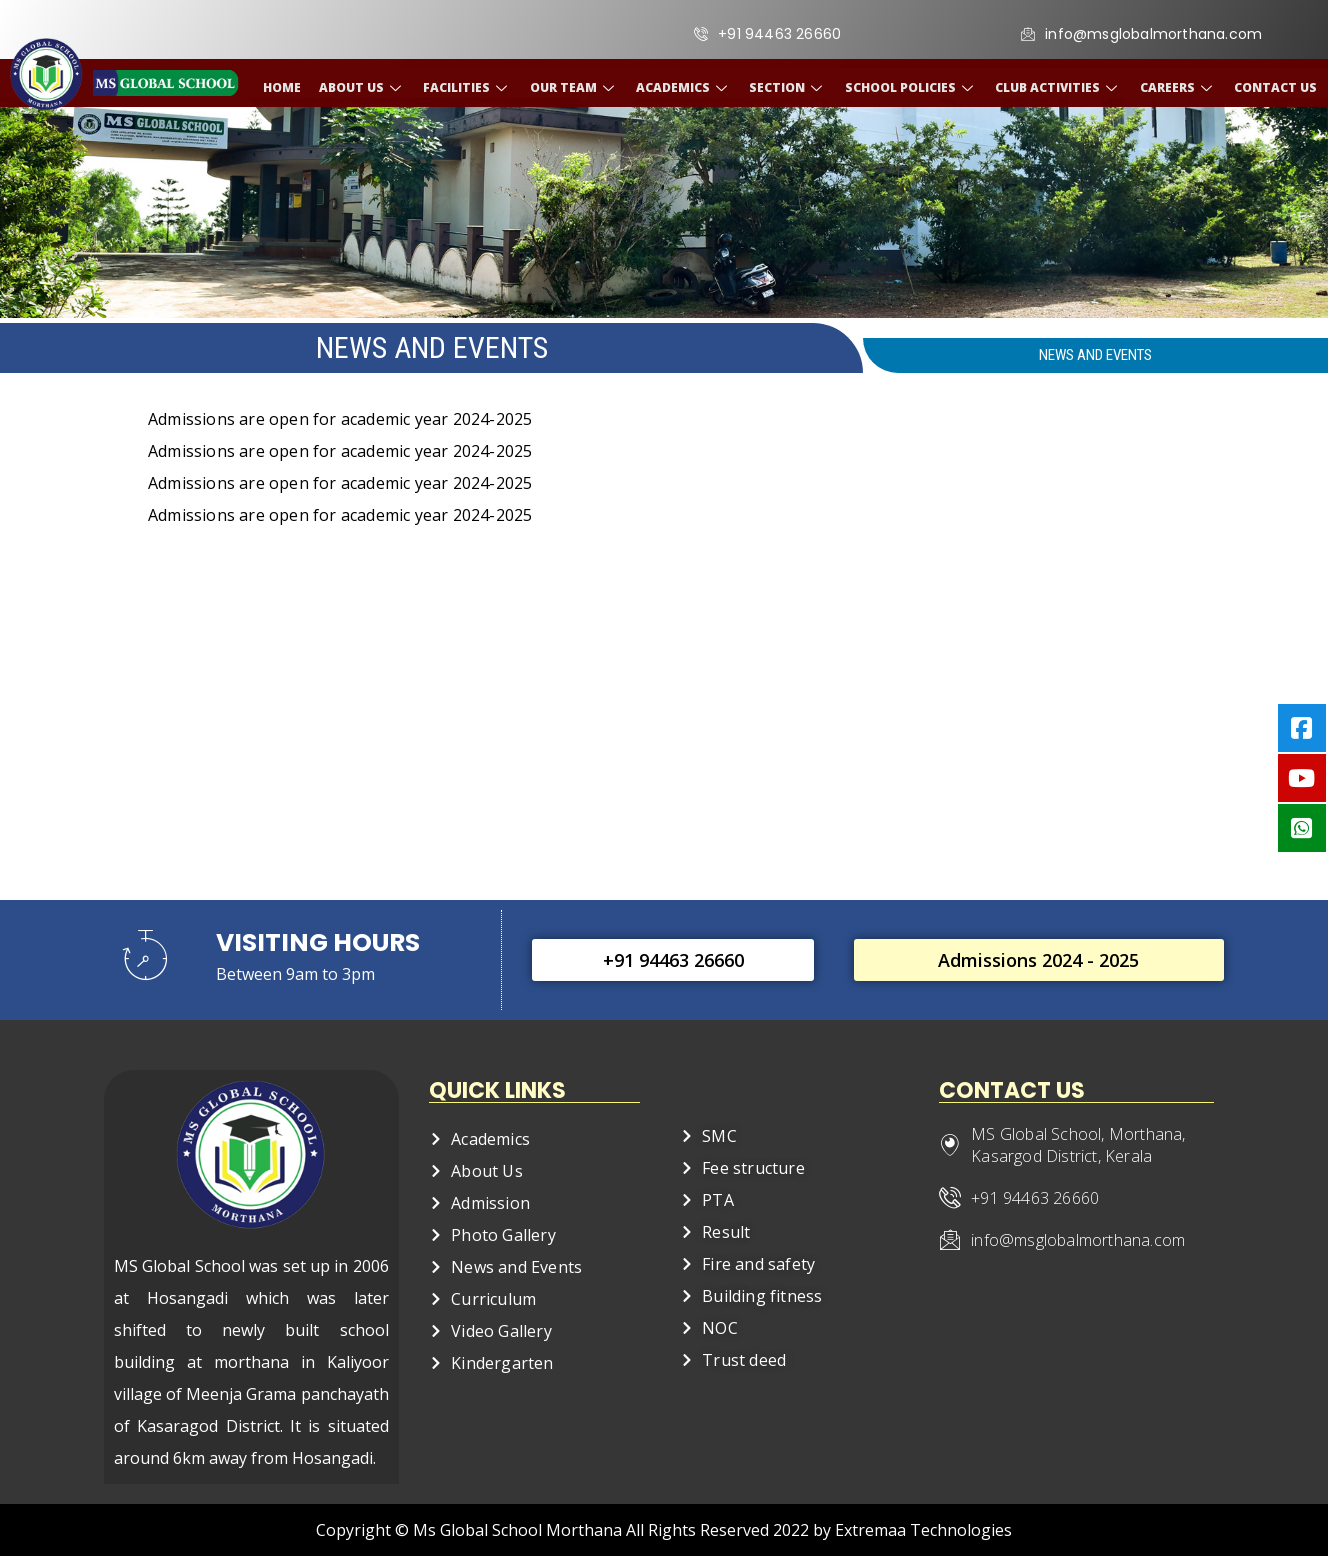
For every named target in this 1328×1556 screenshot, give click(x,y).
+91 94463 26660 (1033, 1198)
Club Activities (1055, 87)
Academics (685, 87)
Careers (1173, 87)
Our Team (576, 87)
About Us (367, 87)
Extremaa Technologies (923, 1530)
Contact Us (1269, 87)
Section (788, 87)
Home (289, 87)
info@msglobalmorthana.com (1076, 1240)
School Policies (909, 87)
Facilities (471, 87)
